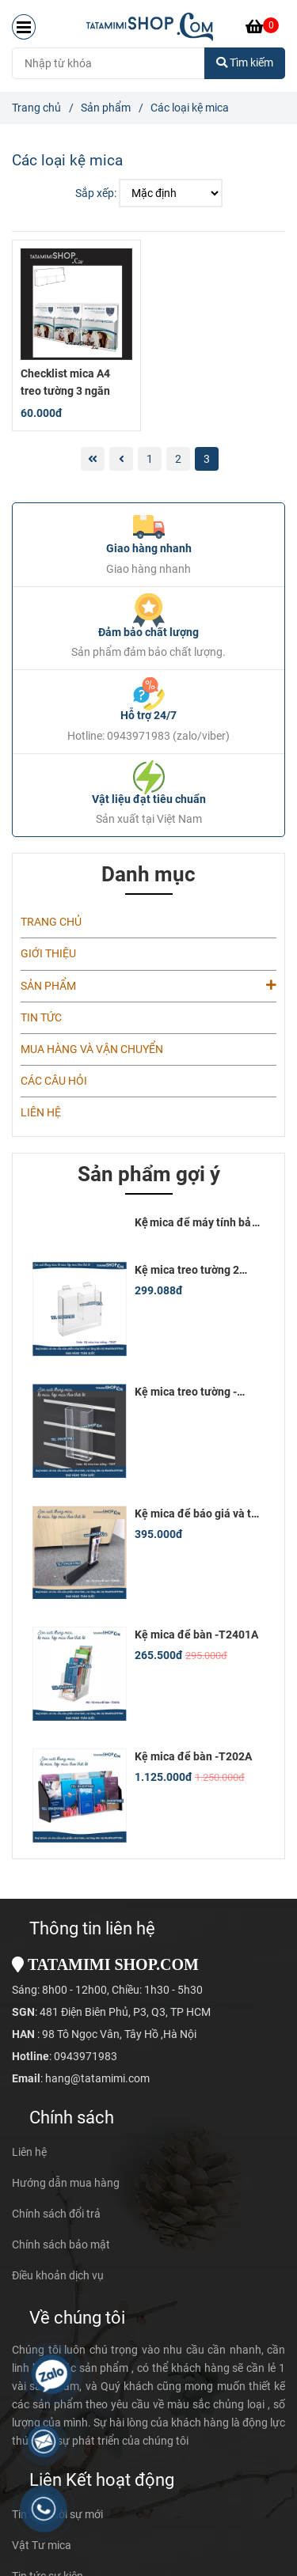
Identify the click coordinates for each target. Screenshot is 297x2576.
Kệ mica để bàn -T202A (193, 1756)
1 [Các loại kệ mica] (150, 459)
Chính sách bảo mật (61, 2245)
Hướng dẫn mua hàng (66, 2183)
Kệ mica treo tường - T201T (186, 1392)
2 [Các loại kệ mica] (178, 459)
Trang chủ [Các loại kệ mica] (36, 108)
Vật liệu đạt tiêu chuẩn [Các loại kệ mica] (149, 800)
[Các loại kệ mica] (149, 27)
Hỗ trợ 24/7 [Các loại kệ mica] (148, 716)
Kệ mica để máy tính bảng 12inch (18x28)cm (200, 1223)
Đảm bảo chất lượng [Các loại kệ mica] (148, 633)
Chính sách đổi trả (56, 2214)
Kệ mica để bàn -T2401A (196, 1635)
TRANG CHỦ (51, 922)
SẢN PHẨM (148, 985)
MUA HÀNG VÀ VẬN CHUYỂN (92, 1049)
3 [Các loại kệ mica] (207, 459)
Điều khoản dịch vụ (58, 2275)
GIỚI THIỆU (48, 953)
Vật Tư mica (41, 2545)
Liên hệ (29, 2152)
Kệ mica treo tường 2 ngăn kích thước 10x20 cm (191, 1270)
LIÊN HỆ (41, 1112)
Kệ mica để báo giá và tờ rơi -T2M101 (196, 1514)
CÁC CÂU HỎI (54, 1081)
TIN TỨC (41, 1018)
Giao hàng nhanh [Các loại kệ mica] (149, 549)
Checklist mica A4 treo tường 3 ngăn (65, 382)
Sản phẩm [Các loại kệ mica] (106, 108)
